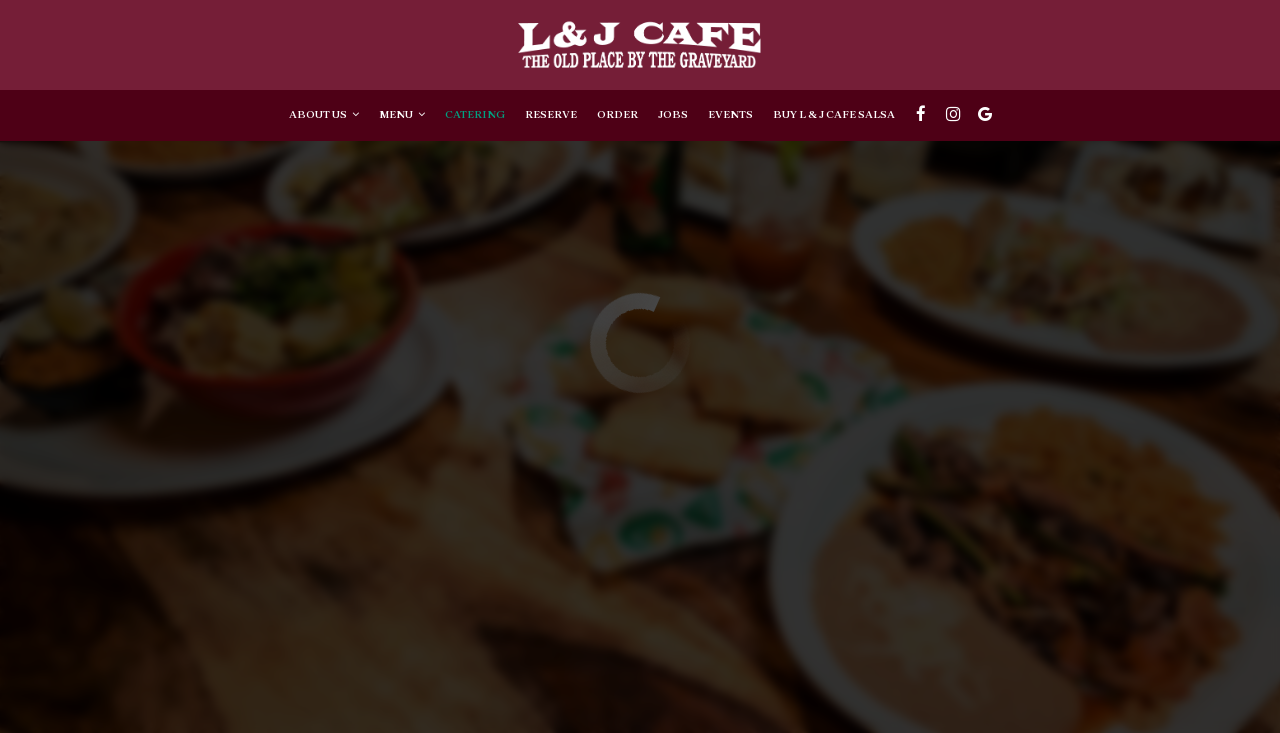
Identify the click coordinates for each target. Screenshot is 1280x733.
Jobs (673, 114)
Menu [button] (402, 114)
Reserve (551, 114)
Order (617, 114)
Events (730, 114)
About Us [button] (324, 114)
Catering (475, 114)
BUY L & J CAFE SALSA (834, 114)
